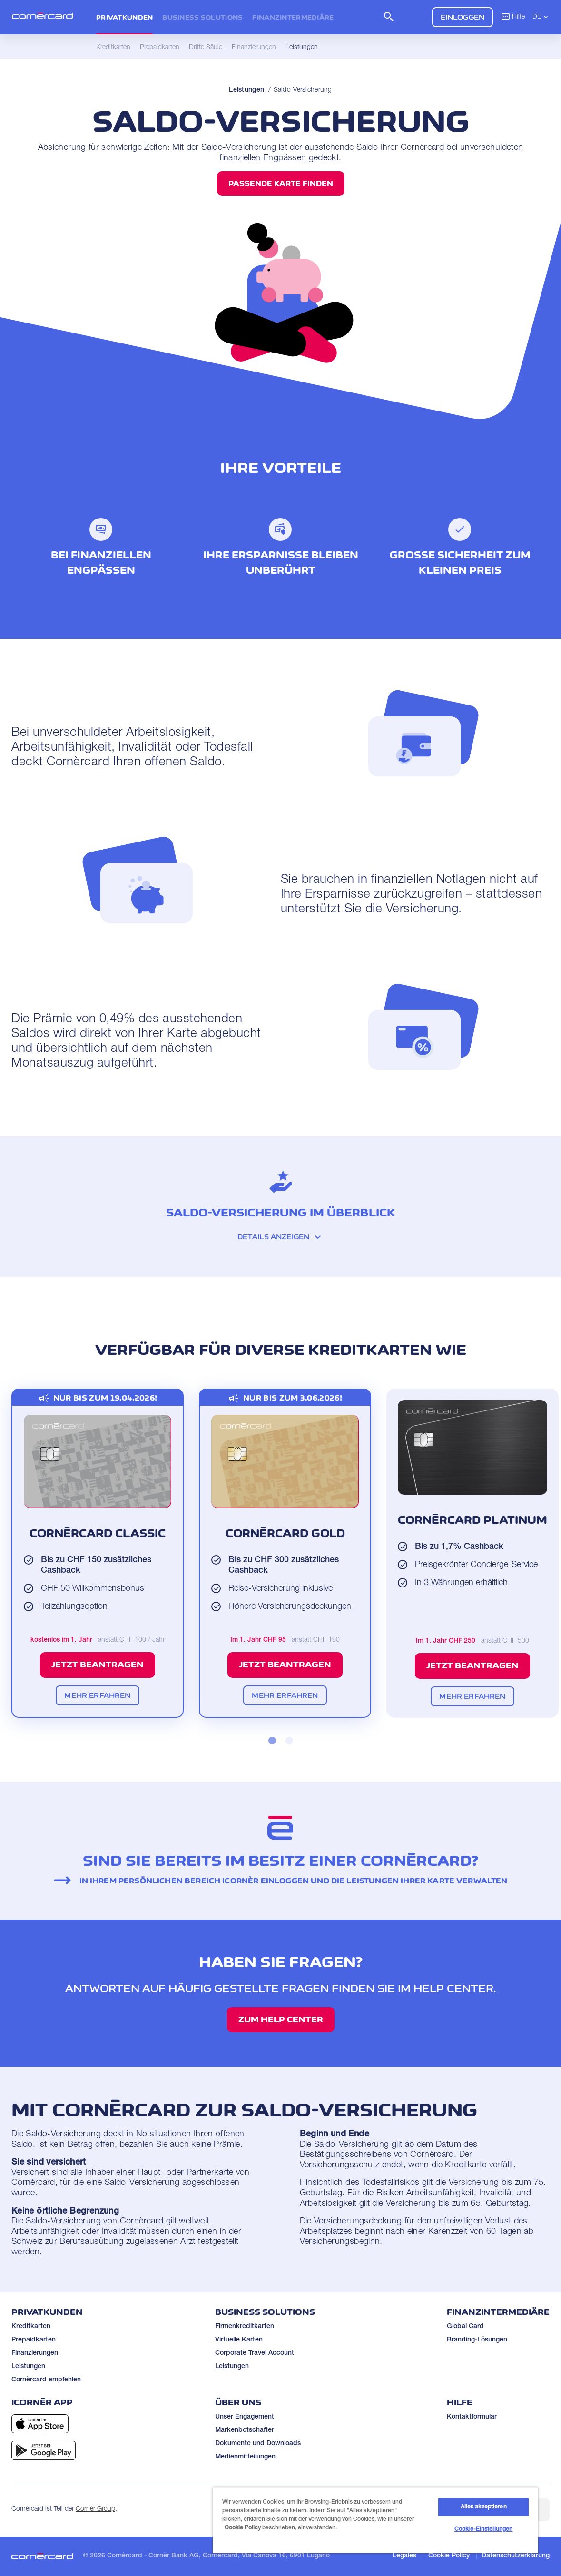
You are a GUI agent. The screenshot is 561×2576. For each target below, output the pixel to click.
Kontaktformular (472, 2417)
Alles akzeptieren (484, 2507)
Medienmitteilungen (245, 2457)
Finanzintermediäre (293, 17)
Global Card (465, 2326)
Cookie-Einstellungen (483, 2529)
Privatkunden (124, 17)
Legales (404, 2556)
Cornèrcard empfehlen (46, 2380)
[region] (375, 2520)
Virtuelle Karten (239, 2340)
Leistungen (246, 90)
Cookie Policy (449, 2556)
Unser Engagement (244, 2417)
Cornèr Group (95, 2509)
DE (541, 16)
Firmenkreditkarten (244, 2326)
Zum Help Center (280, 2019)
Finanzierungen (34, 2353)
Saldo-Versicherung (303, 90)
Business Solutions (202, 17)
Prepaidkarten (33, 2340)
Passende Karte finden (280, 183)
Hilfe (513, 16)
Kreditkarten (30, 2326)
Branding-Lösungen (477, 2340)
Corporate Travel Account (254, 2353)
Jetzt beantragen (97, 1664)
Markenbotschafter (244, 2430)
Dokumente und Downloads (258, 2443)
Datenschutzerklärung (516, 2556)
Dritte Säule (205, 47)
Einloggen (462, 16)
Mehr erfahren (97, 1695)
